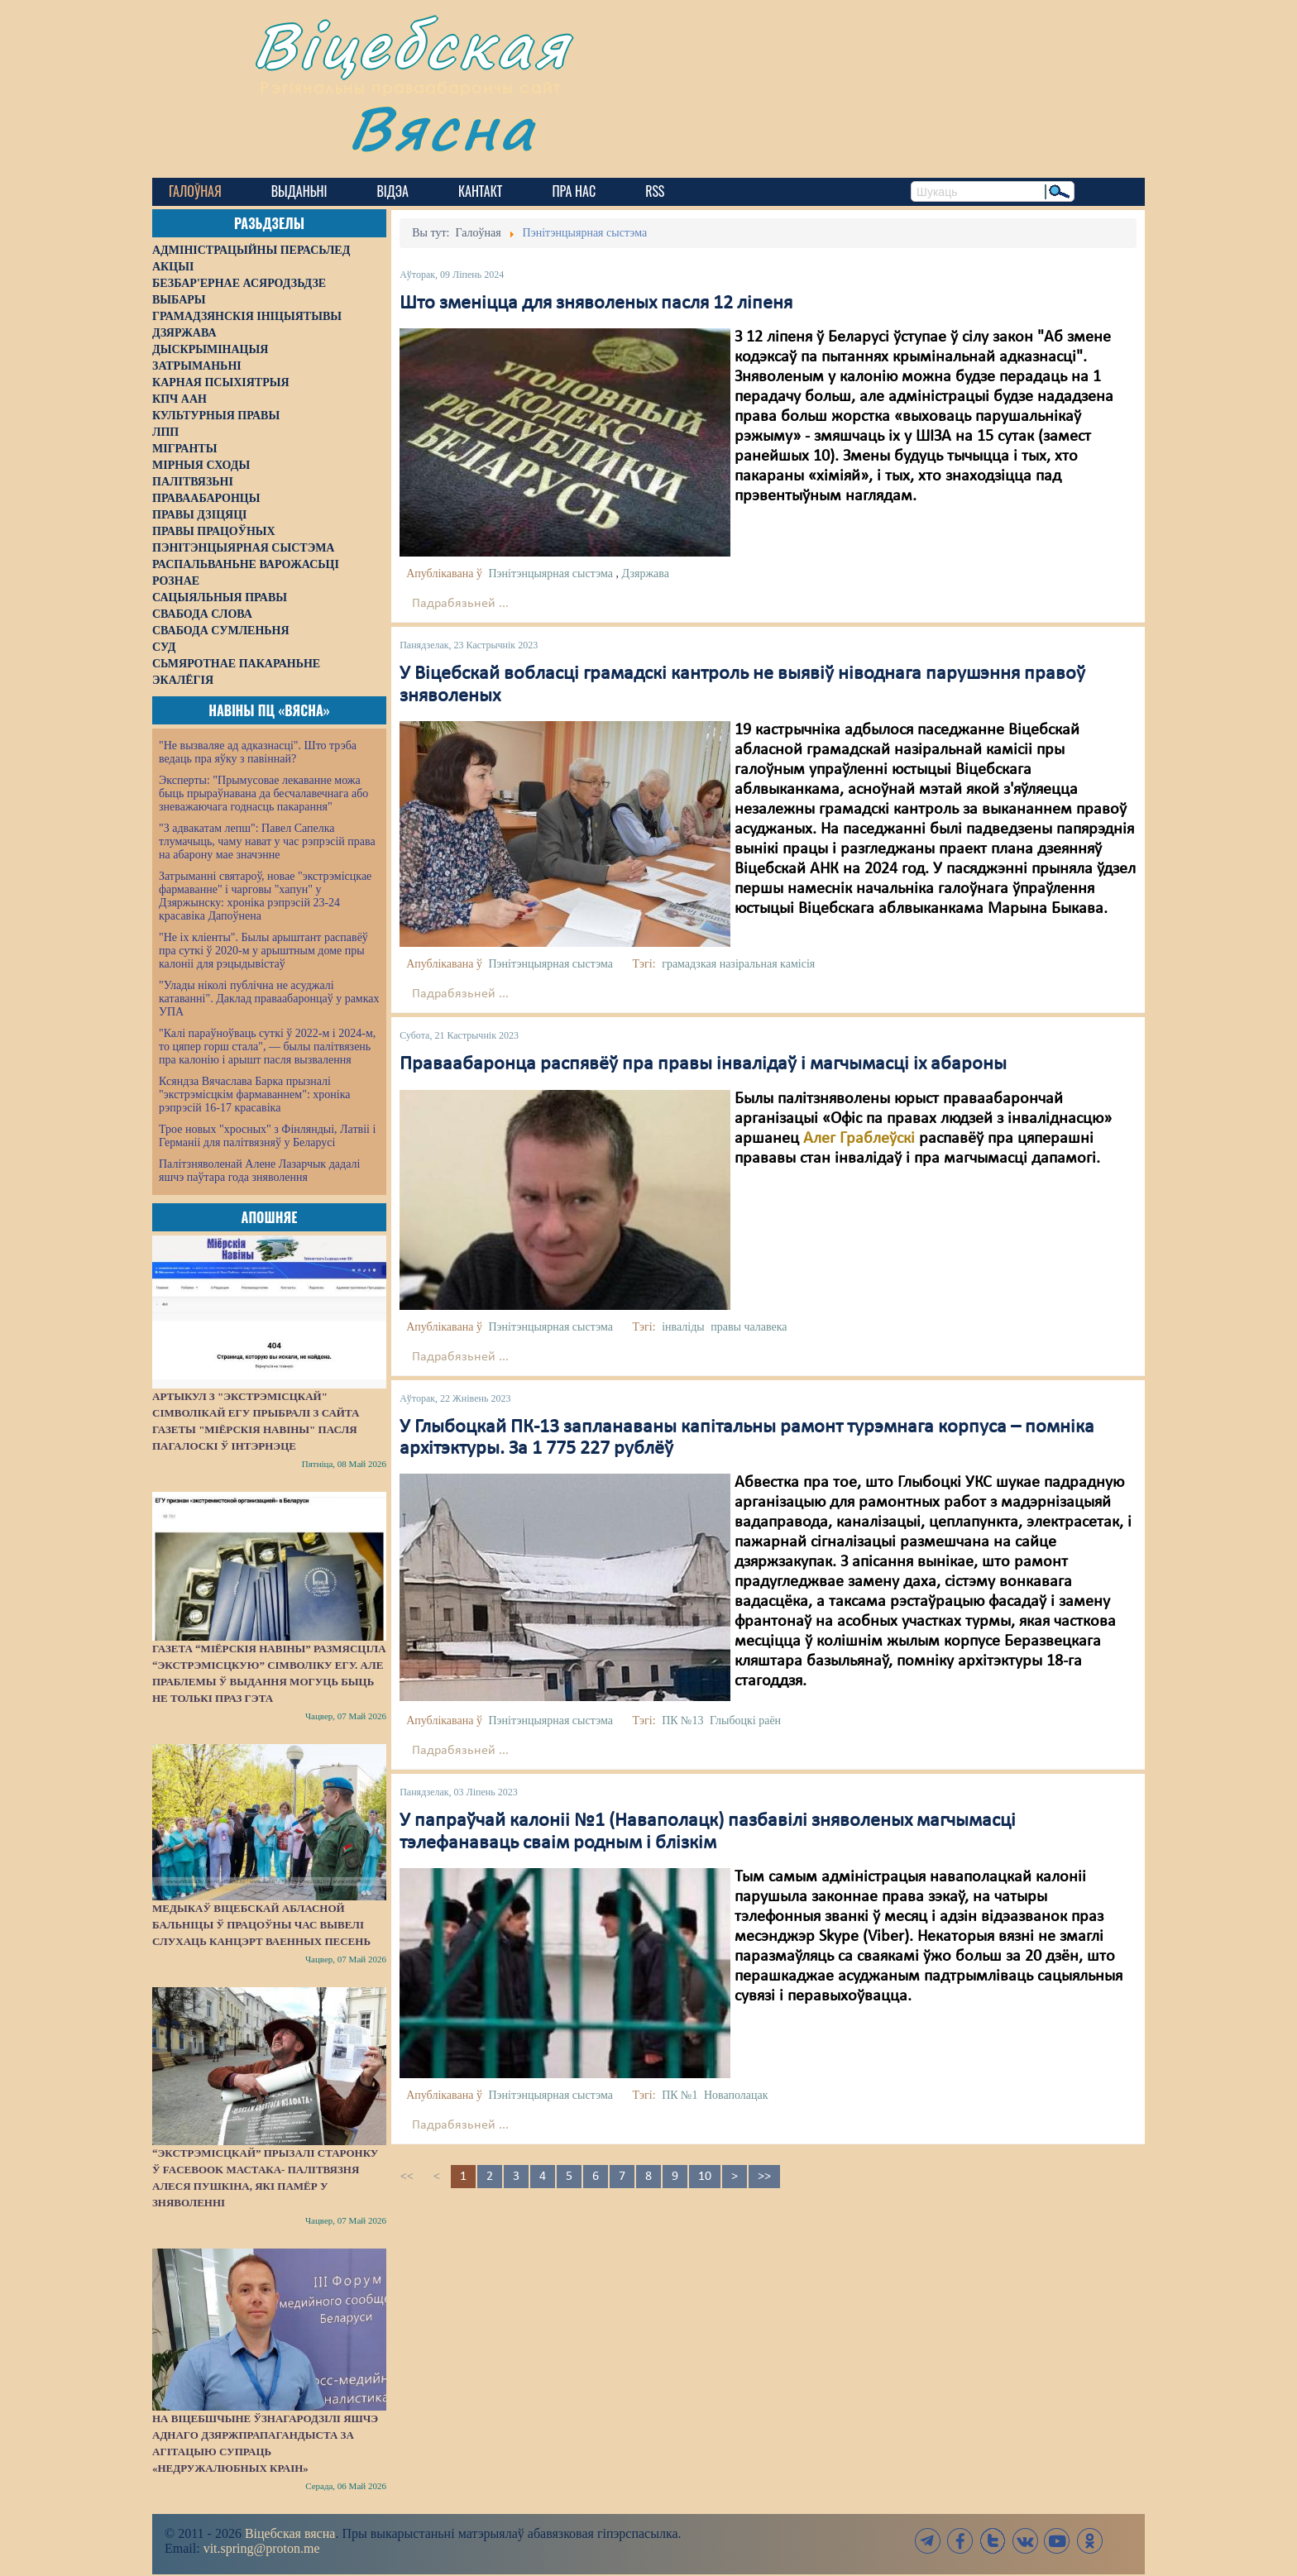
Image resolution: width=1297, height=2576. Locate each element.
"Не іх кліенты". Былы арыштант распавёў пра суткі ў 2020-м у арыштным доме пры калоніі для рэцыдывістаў (263, 950)
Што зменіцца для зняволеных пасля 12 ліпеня (596, 303)
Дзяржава (645, 573)
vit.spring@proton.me (261, 2548)
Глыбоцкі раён (745, 1720)
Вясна (442, 128)
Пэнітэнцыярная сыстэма (550, 573)
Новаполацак (736, 2095)
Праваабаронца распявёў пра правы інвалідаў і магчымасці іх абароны (703, 1064)
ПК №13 (682, 1720)
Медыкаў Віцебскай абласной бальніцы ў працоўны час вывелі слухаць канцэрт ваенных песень (261, 1925)
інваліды (683, 1327)
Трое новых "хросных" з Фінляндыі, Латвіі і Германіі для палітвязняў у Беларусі (267, 1136)
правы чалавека (749, 1327)
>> (764, 2176)
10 (704, 2176)
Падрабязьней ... (460, 603)
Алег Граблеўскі (859, 1138)
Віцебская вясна (290, 2533)
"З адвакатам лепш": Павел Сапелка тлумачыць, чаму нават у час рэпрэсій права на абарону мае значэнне (267, 841)
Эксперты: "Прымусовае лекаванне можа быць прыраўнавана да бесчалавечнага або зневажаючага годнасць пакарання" (263, 793)
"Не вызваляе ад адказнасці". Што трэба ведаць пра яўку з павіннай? (258, 752)
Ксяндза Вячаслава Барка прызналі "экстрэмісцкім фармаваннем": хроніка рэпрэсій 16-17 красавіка (254, 1094)
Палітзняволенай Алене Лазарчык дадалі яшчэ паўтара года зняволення (259, 1170)
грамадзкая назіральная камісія (738, 964)
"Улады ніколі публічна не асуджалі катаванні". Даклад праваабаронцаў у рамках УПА (269, 998)
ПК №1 (679, 2095)
